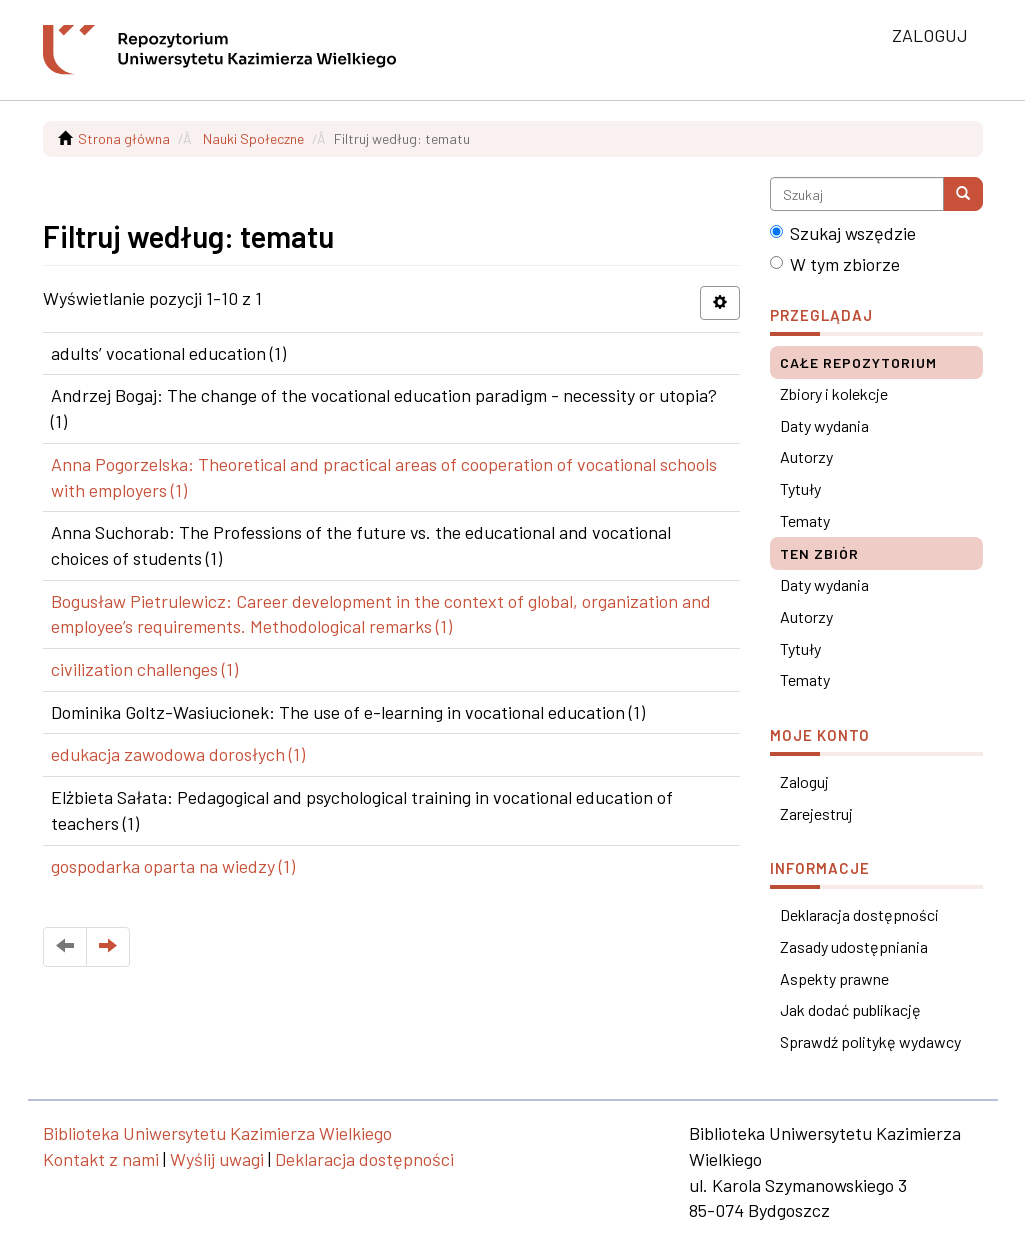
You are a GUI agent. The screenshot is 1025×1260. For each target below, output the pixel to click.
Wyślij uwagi (217, 1159)
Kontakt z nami (101, 1159)
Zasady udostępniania (854, 946)
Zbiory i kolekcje (834, 393)
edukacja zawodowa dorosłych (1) (178, 754)
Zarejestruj (816, 813)
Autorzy (806, 456)
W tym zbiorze (835, 264)
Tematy (805, 520)
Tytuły (800, 488)
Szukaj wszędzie (843, 233)
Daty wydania (824, 425)
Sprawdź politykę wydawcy (870, 1041)
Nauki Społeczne (253, 138)
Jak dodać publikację (850, 1009)
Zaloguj (804, 781)
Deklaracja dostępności (859, 914)
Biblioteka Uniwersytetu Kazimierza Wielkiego (217, 1133)
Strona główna (124, 138)
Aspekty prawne (834, 978)
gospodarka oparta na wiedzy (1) (173, 866)
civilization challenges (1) (144, 669)
